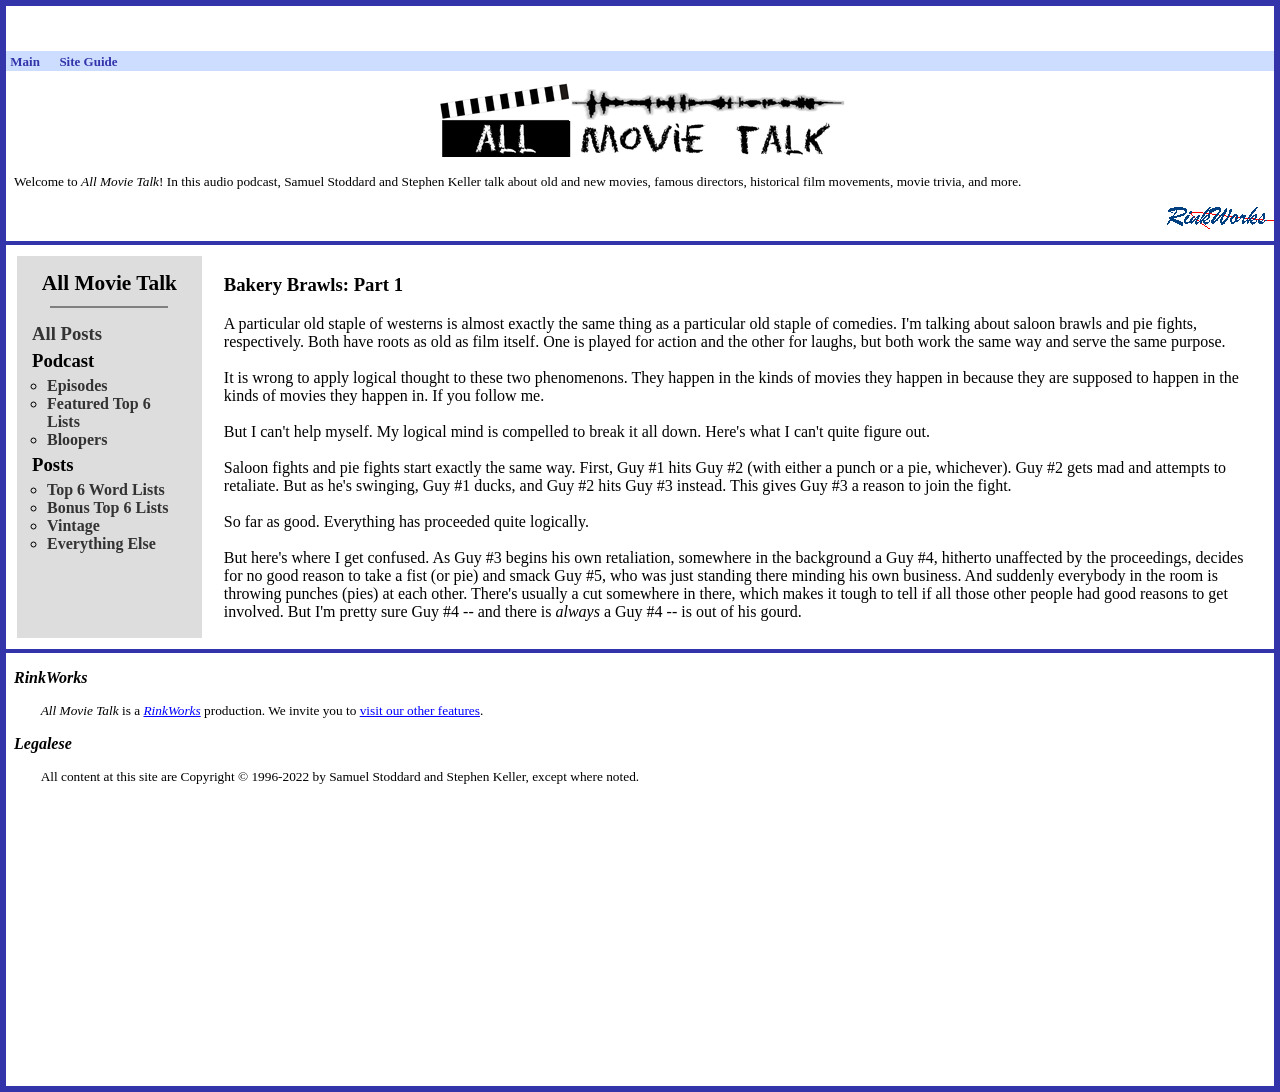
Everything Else (101, 543)
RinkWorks (171, 710)
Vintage (73, 525)
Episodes (77, 385)
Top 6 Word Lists (106, 489)
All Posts (67, 333)
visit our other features (420, 710)
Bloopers (77, 439)
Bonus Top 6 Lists (107, 507)
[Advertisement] (640, 816)
